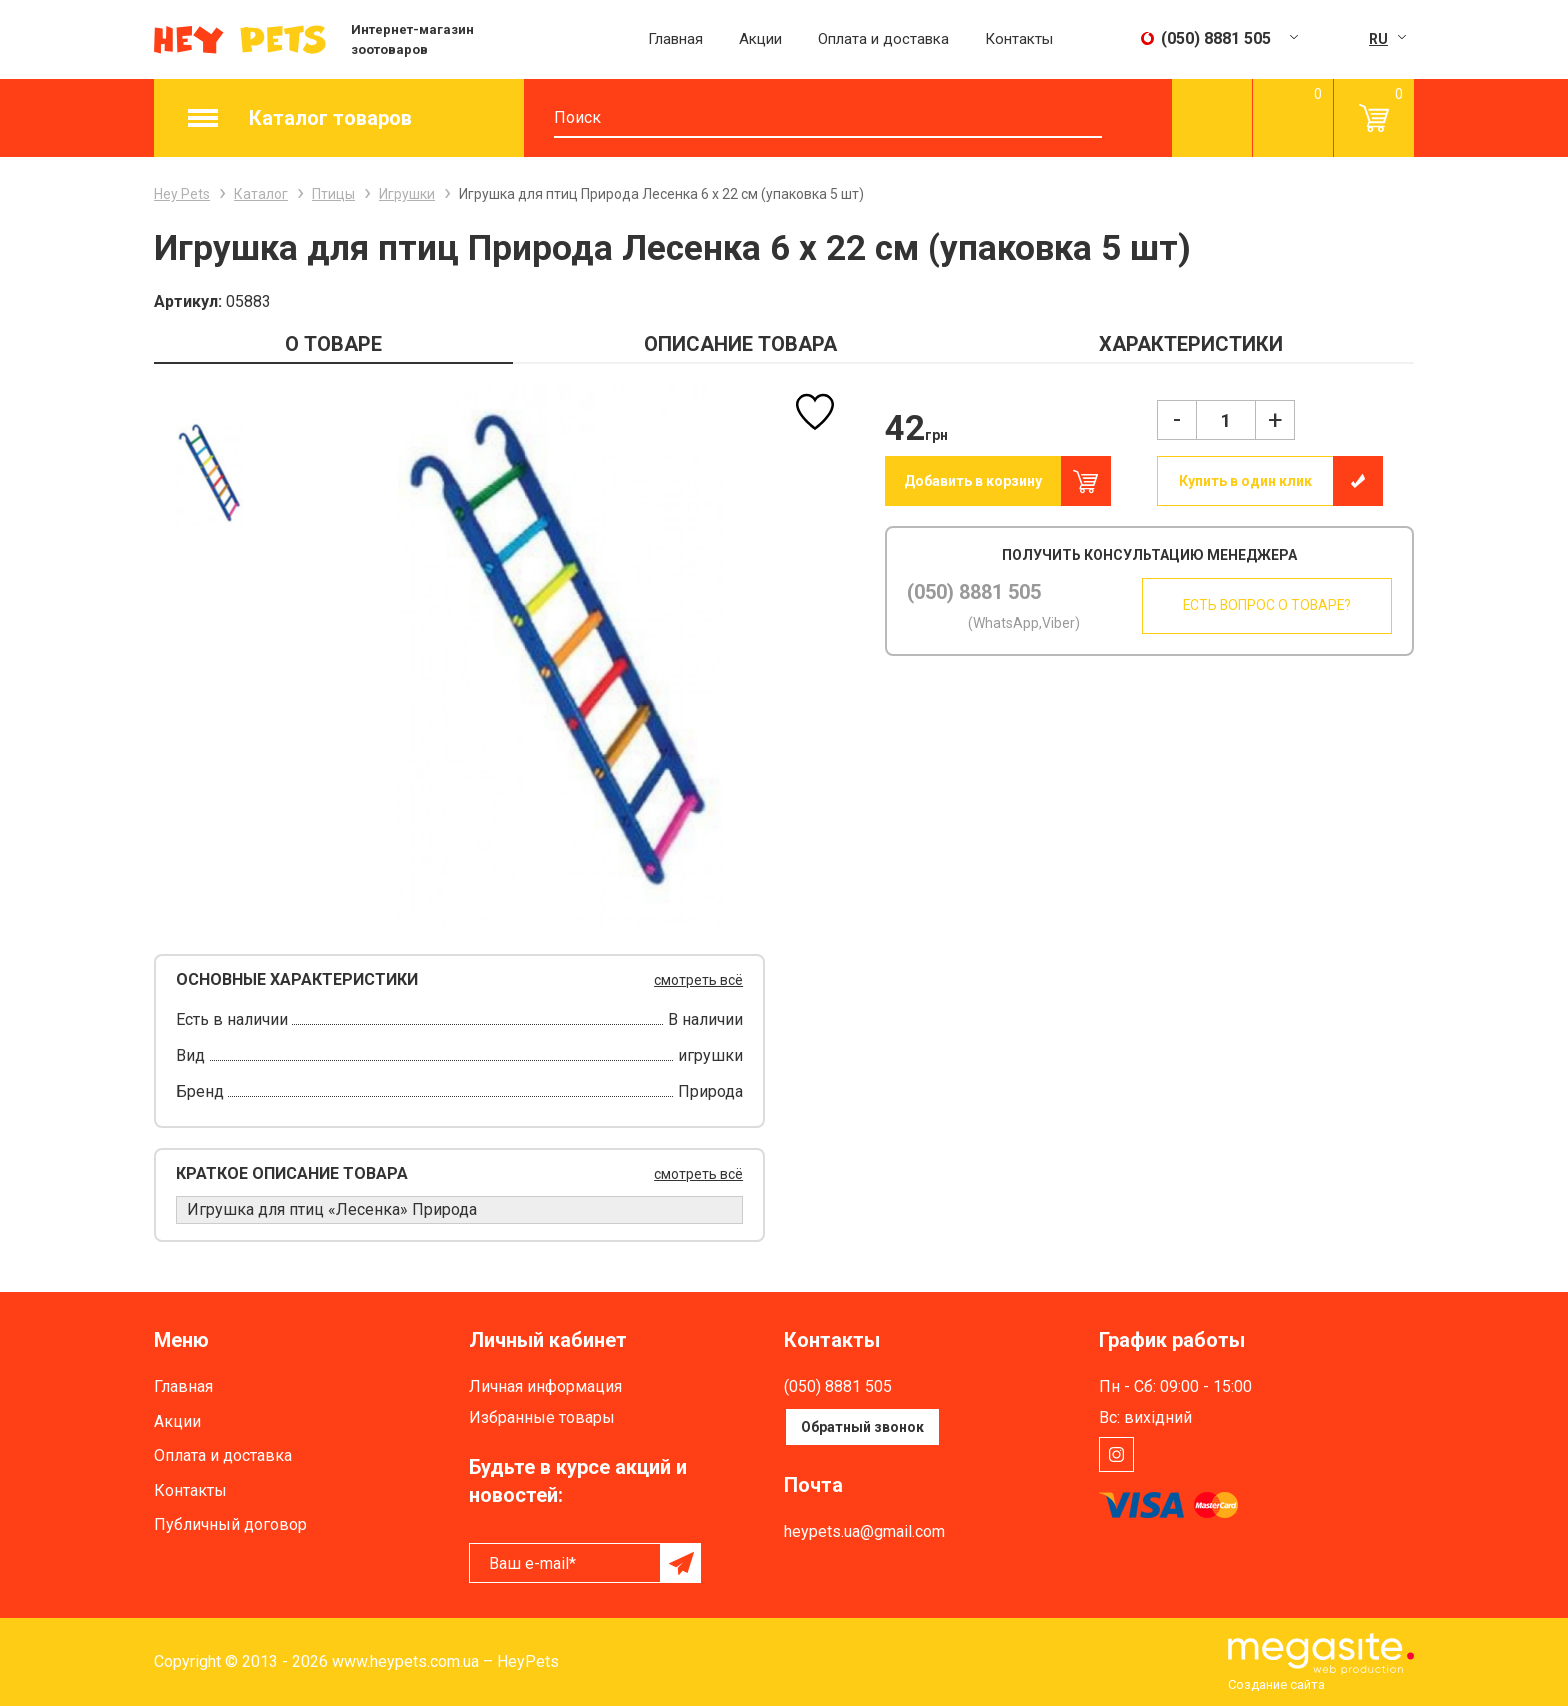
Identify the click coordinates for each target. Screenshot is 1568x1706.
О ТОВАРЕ (333, 344)
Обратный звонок (862, 1427)
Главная (675, 39)
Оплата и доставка (883, 39)
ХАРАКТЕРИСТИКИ (1191, 344)
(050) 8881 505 (974, 592)
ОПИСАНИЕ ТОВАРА (740, 344)
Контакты (1019, 39)
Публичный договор (230, 1524)
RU (1378, 39)
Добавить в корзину (973, 481)
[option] (209, 473)
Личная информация (545, 1386)
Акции (760, 39)
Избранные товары (542, 1417)
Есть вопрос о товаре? (1263, 606)
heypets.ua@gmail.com (864, 1531)
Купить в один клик (1245, 481)
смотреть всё (698, 980)
